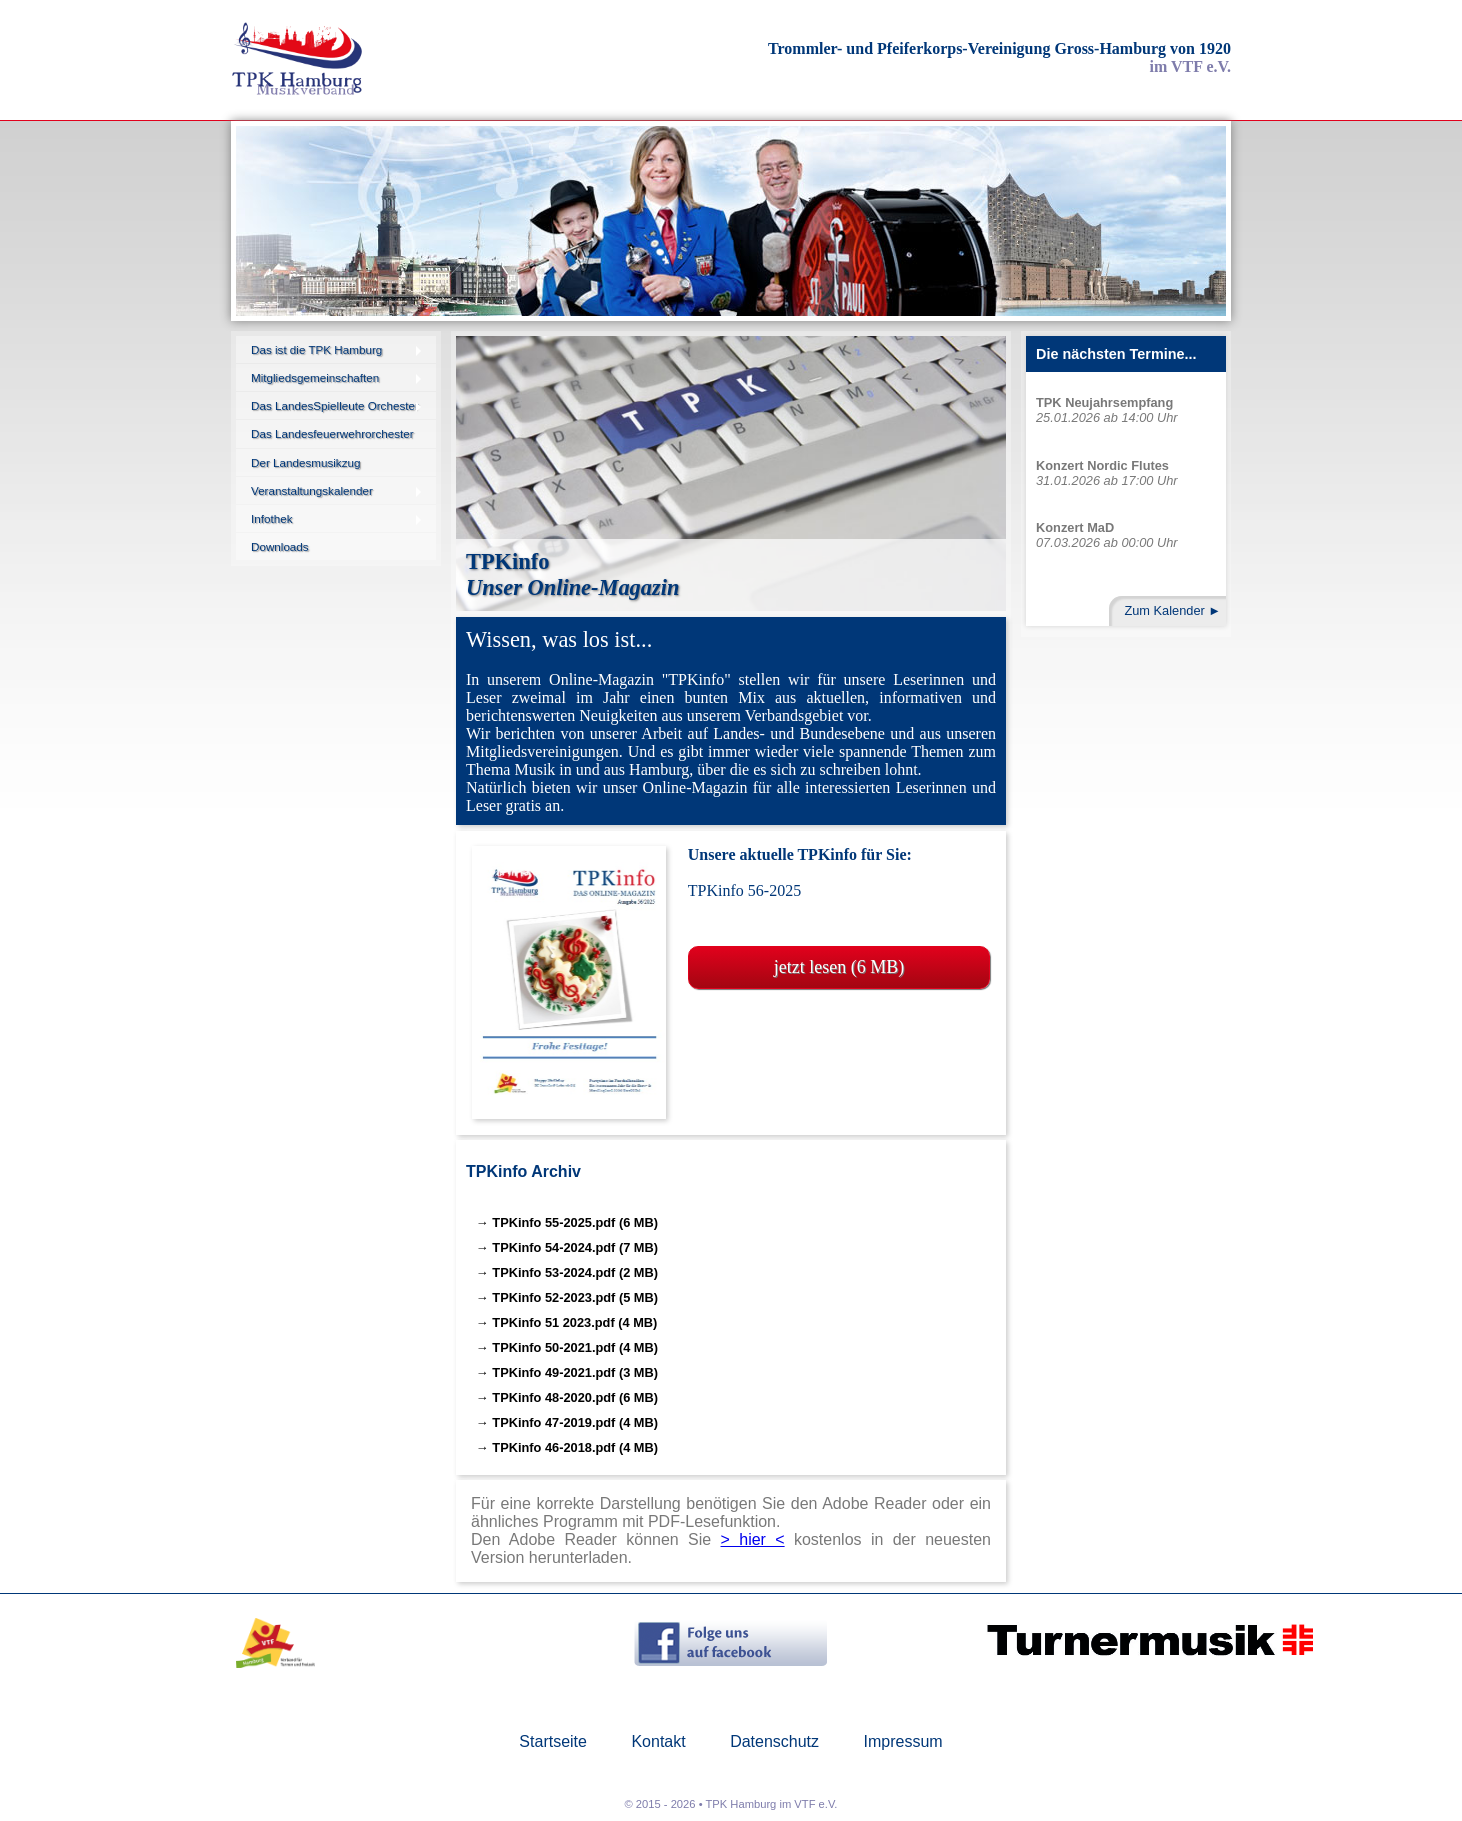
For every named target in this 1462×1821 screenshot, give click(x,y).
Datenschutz (774, 1742)
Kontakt (658, 1742)
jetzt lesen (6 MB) (839, 967)
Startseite (553, 1742)
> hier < (753, 1539)
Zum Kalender (1164, 610)
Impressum (903, 1742)
